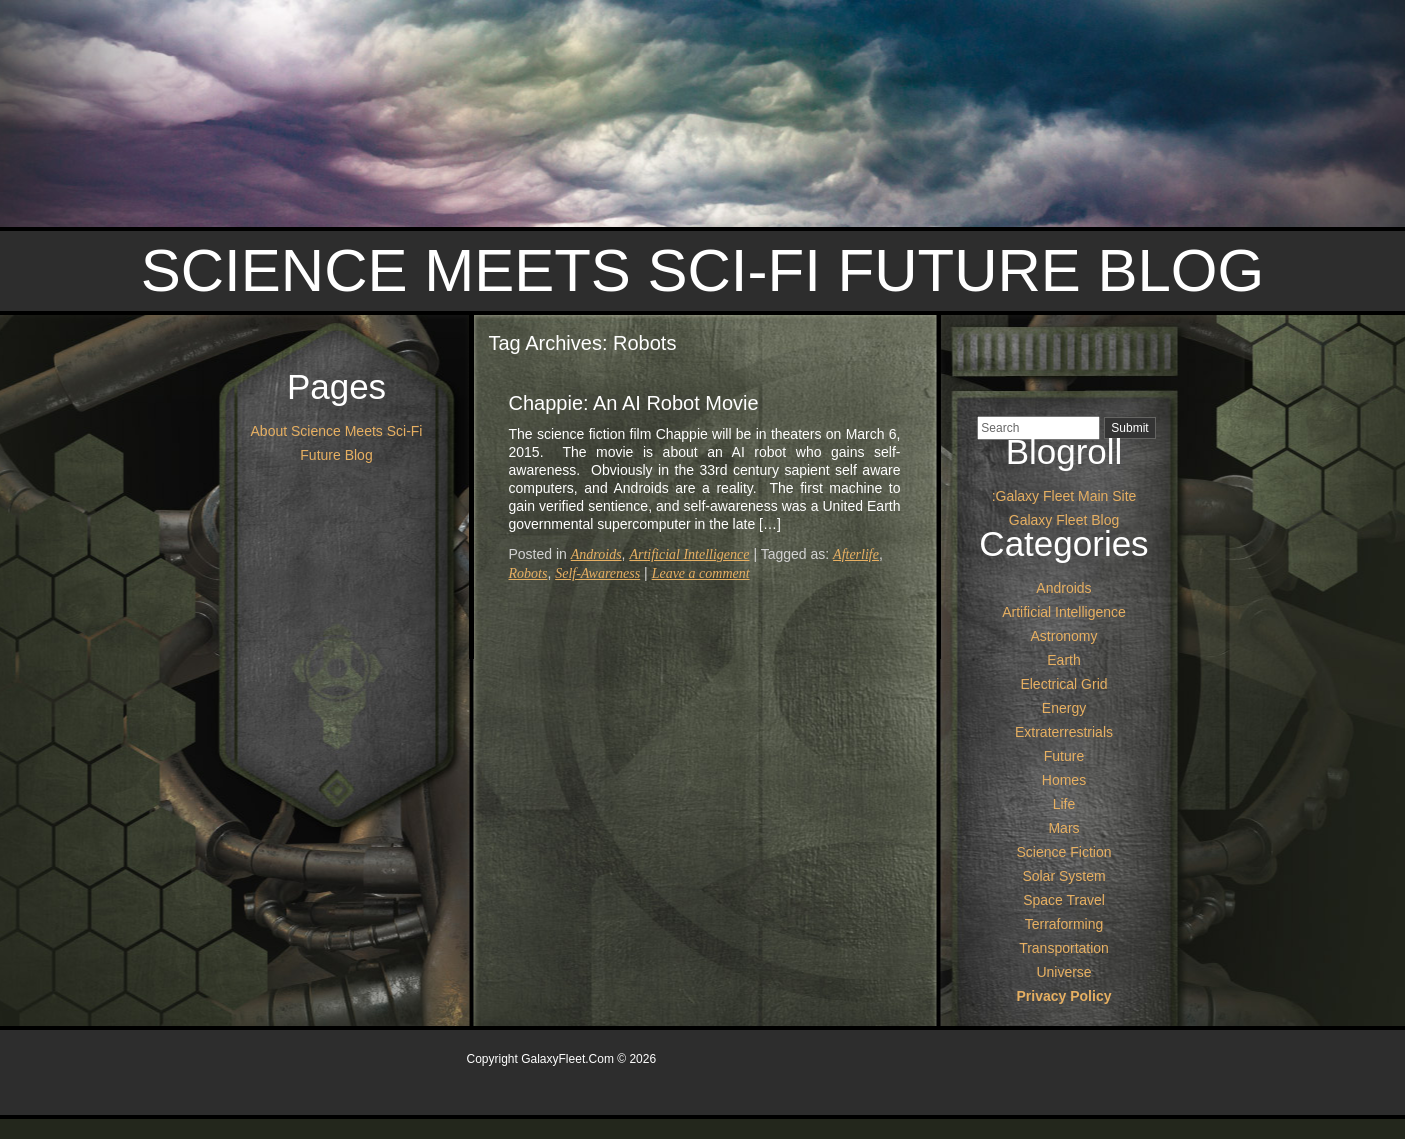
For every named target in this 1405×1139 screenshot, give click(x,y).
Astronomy (1064, 636)
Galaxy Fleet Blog (1064, 520)
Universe (1063, 972)
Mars (1063, 828)
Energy (1064, 708)
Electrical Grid (1063, 684)
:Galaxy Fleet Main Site (1064, 496)
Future (1064, 756)
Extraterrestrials (1064, 732)
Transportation (1064, 948)
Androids (596, 554)
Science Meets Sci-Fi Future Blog (702, 270)
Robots (528, 573)
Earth (1063, 660)
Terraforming (1064, 924)
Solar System (1063, 876)
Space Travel (1064, 900)
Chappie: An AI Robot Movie (634, 403)
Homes (1064, 780)
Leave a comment (701, 573)
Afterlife (856, 554)
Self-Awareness (597, 573)
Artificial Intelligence (689, 554)
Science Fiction (1064, 852)
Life (1064, 804)
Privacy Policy (1064, 996)
